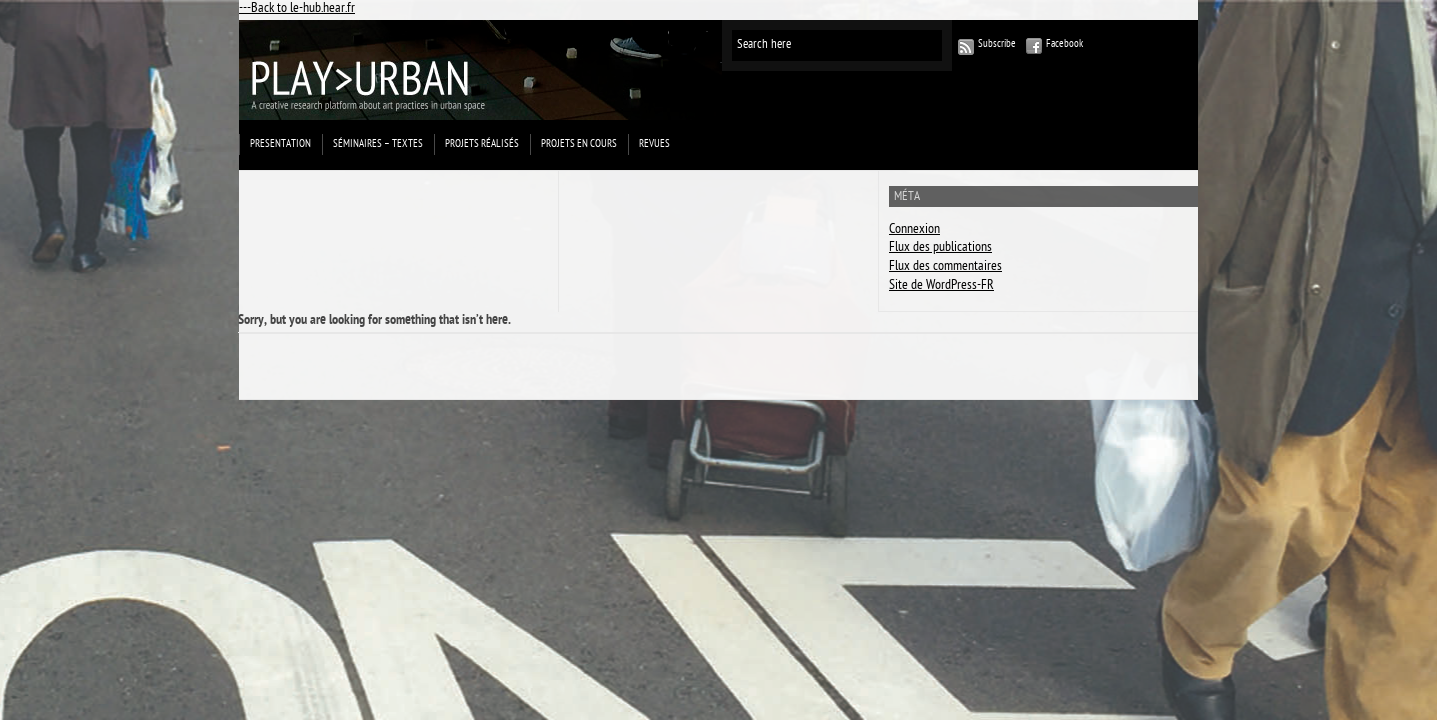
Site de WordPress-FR (941, 286)
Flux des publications (940, 248)
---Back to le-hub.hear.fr (297, 9)
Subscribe (997, 44)
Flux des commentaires (945, 267)
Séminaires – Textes (378, 144)
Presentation (280, 144)
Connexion (914, 230)
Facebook (1064, 44)
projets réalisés (482, 144)
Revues (654, 144)
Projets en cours (579, 144)
